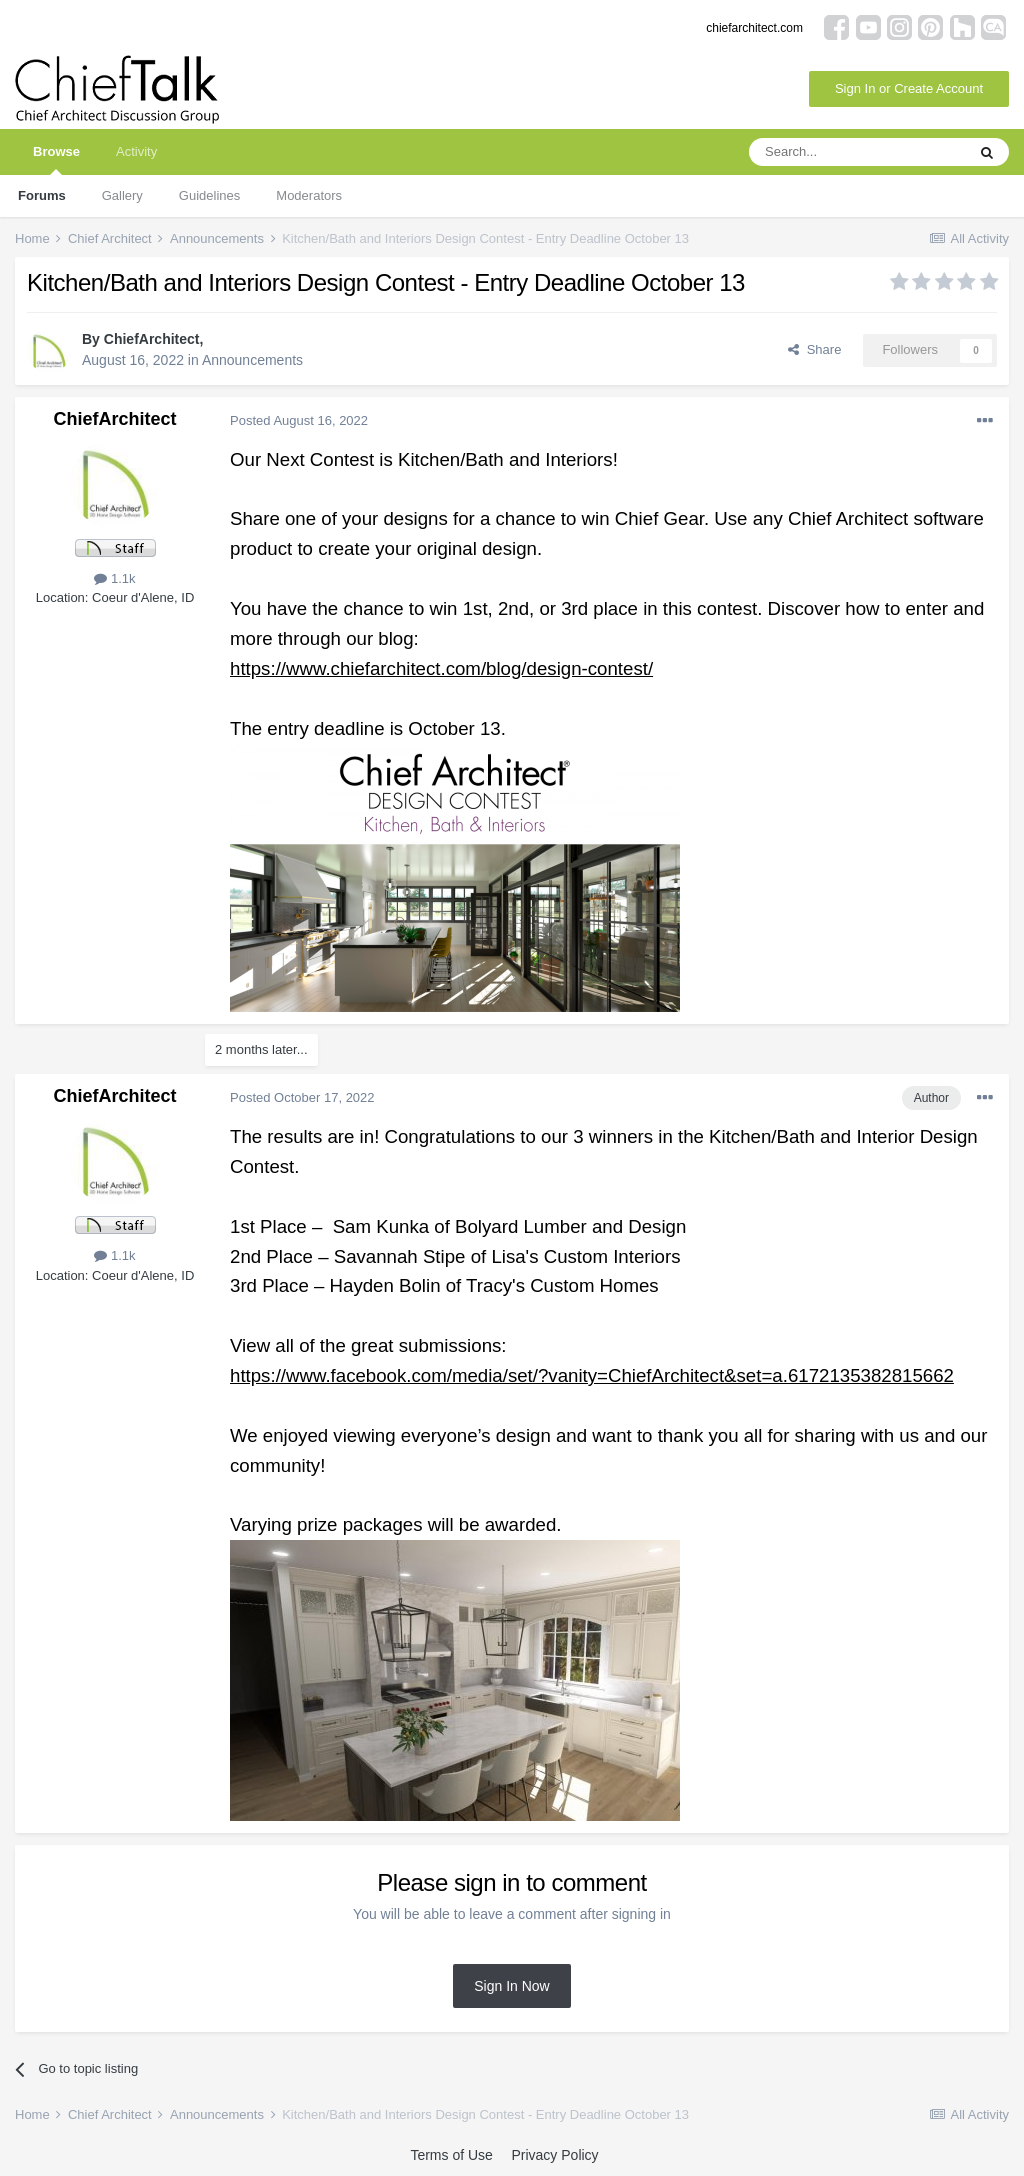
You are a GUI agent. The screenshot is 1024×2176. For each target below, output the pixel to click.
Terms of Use (451, 2155)
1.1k (114, 578)
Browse (56, 159)
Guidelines (209, 195)
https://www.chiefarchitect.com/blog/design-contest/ (441, 668)
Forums (42, 195)
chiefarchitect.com (754, 28)
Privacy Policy (554, 2155)
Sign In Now (511, 1986)
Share (814, 349)
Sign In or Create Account (909, 88)
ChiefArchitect (152, 339)
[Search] (857, 152)
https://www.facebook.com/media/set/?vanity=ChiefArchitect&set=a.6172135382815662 (592, 1375)
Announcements (252, 360)
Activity (136, 151)
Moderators (309, 195)
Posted (299, 420)
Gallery (122, 195)
